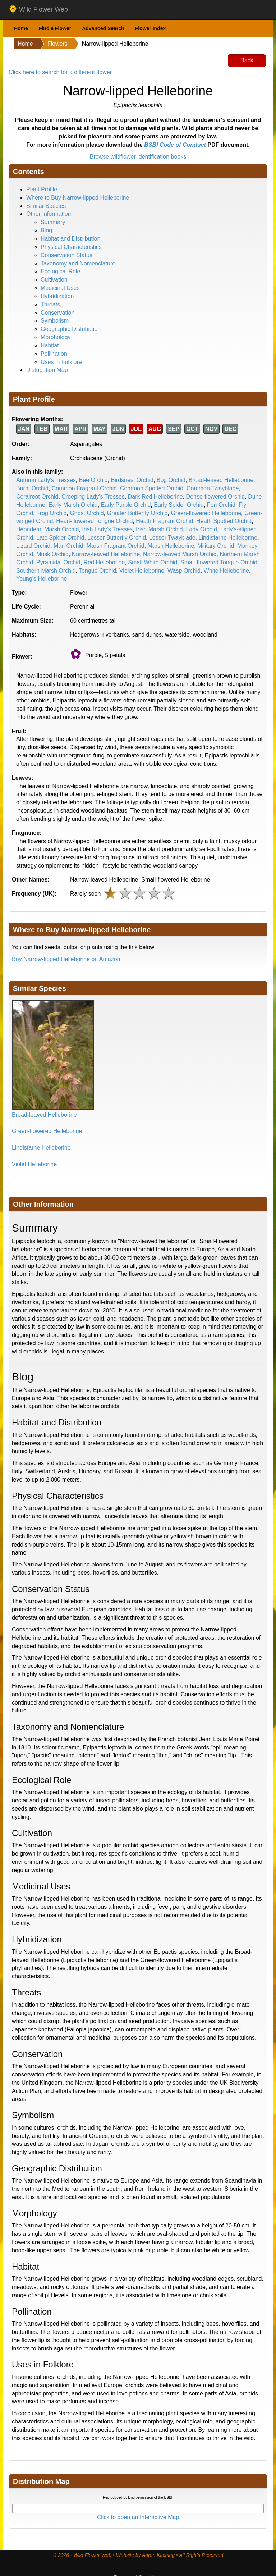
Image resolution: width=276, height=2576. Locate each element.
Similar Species (46, 206)
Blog (46, 230)
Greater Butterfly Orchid (137, 513)
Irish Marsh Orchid (159, 529)
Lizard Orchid (33, 546)
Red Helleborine (104, 562)
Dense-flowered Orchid (215, 496)
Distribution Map (47, 370)
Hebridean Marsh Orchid (47, 529)
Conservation (57, 313)
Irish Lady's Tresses (107, 529)
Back (246, 60)
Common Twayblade (213, 488)
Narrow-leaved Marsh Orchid (180, 554)
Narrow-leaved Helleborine (106, 554)
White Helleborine (226, 571)
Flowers (57, 44)
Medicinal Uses (60, 288)
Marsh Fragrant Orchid (115, 546)
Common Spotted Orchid (151, 488)
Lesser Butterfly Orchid (116, 537)
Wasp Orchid (184, 571)
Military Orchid (215, 546)
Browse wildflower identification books (138, 157)
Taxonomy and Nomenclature (78, 263)
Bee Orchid (93, 480)
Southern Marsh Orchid (45, 571)
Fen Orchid (221, 505)
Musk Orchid (52, 554)
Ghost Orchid (87, 513)
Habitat (50, 345)
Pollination (54, 354)
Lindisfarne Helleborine (228, 537)
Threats (50, 304)
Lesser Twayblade (172, 537)
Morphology (56, 337)
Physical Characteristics (71, 247)
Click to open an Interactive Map (138, 2517)
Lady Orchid (201, 529)
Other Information (48, 214)
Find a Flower (55, 28)
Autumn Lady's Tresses (46, 480)
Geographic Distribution (71, 329)
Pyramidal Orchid (58, 562)
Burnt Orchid (32, 488)
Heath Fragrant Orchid (164, 521)
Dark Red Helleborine (155, 496)
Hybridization (57, 296)
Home (21, 28)
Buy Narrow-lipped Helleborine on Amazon (66, 959)
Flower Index (150, 28)
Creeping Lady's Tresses (93, 496)
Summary (53, 222)
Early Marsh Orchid (73, 505)
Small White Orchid (152, 562)
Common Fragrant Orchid (84, 488)
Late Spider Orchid (60, 537)
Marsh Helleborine (170, 546)
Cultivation (54, 280)
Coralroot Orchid (37, 496)
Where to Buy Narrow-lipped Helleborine (77, 198)
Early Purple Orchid (126, 505)
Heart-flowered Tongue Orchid (94, 521)
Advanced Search (103, 28)
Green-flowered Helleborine (206, 513)
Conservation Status (66, 255)
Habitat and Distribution (70, 239)
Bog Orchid (171, 480)
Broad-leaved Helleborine (221, 480)
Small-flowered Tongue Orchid (218, 562)
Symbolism (55, 321)
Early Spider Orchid (179, 505)
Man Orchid (68, 546)
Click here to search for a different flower (60, 72)
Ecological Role (60, 271)
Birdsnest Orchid (132, 480)
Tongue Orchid (97, 571)
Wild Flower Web (38, 9)
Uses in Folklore (61, 362)
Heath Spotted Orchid (224, 521)
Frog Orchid (51, 513)
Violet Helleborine (141, 571)
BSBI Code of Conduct (175, 145)
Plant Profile (41, 189)
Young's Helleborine (41, 578)
